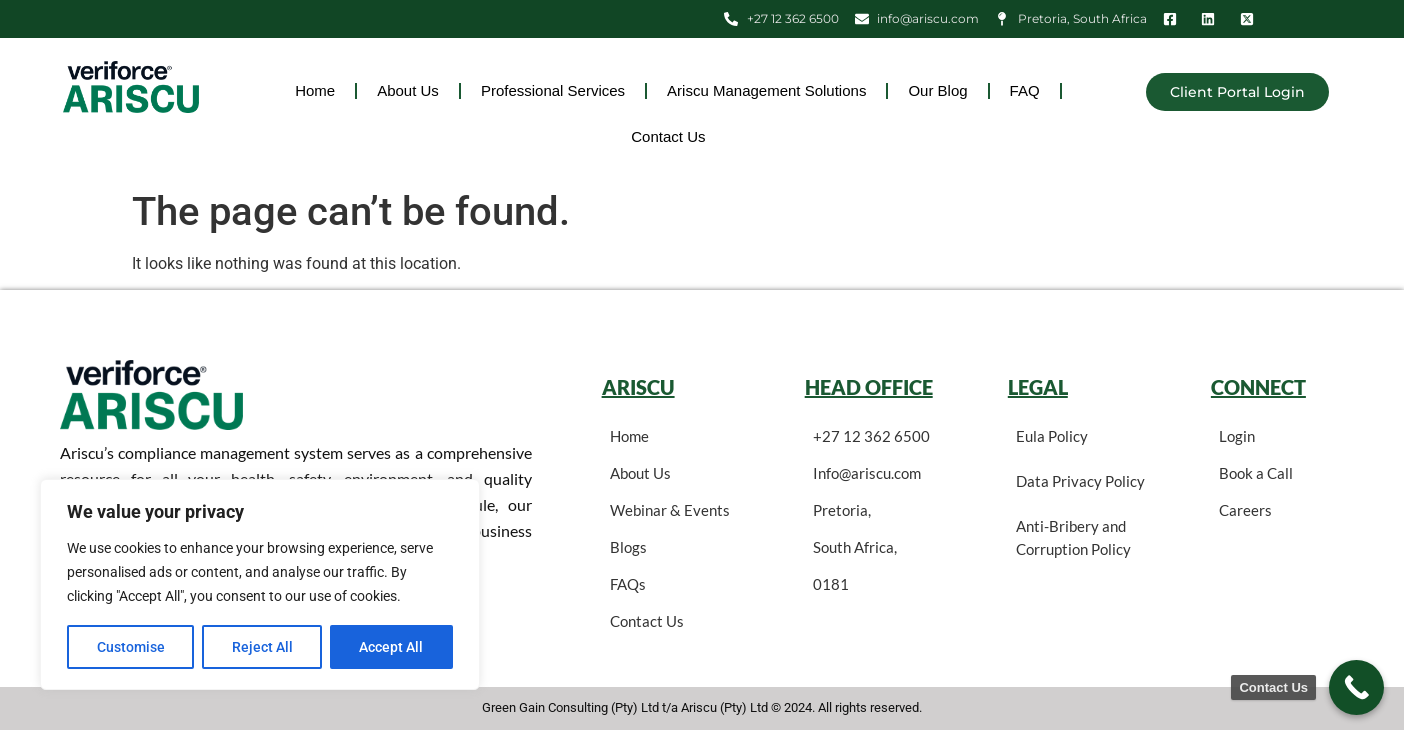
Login (1237, 436)
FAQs (628, 584)
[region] (260, 585)
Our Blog (937, 90)
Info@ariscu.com (867, 473)
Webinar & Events (670, 510)
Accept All (392, 647)
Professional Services (553, 90)
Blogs (628, 547)
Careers (1245, 510)
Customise (131, 647)
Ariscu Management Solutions (766, 90)
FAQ (1025, 90)
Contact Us (668, 136)
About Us (408, 90)
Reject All (262, 647)
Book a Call (1256, 473)
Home (315, 90)
